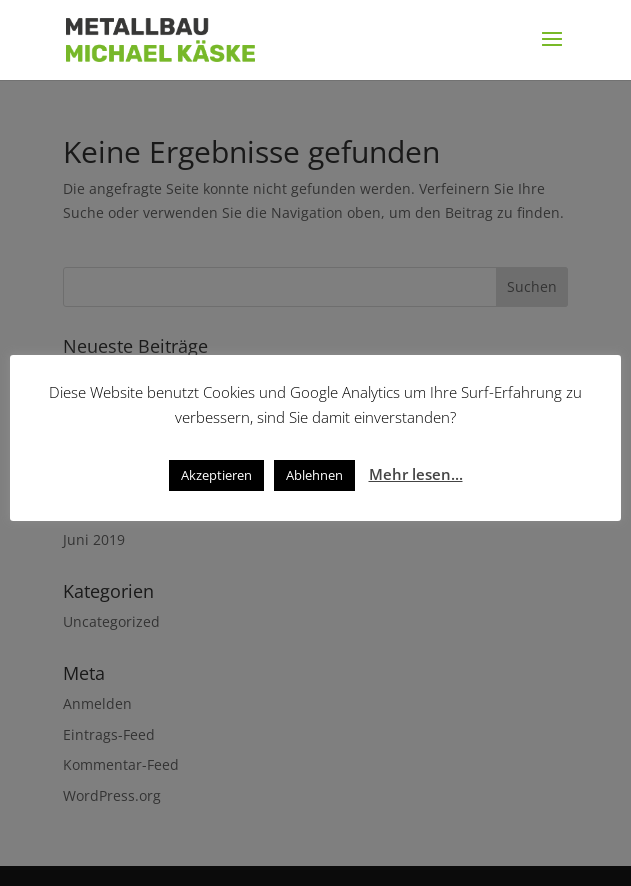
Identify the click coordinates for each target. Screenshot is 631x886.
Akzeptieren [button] (216, 475)
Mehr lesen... (416, 474)
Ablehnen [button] (314, 475)
